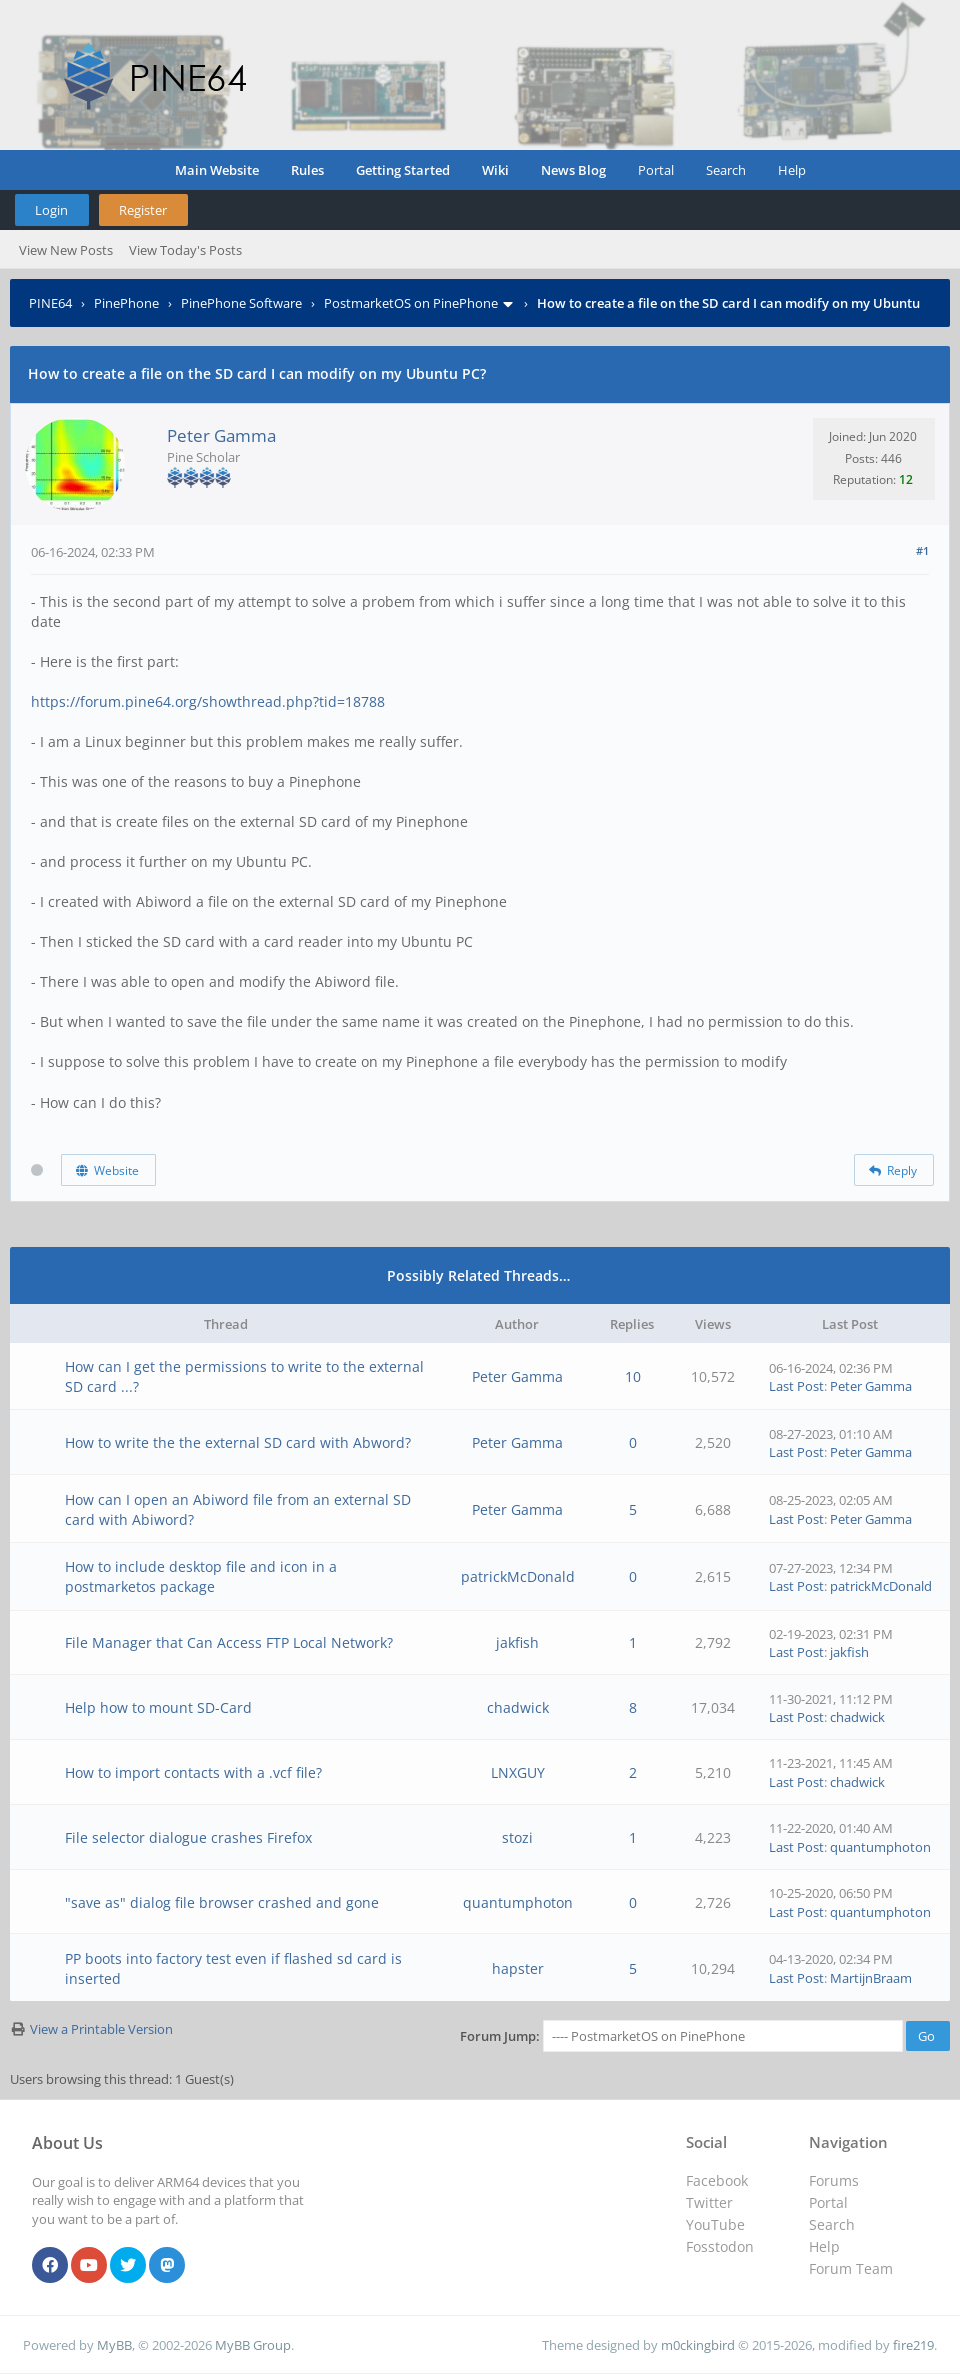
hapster (518, 1968)
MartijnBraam (871, 1978)
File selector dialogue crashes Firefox (188, 1837)
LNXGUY (518, 1772)
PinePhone (126, 303)
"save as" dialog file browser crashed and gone (222, 1902)
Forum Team (851, 2268)
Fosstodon (720, 2246)
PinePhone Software (241, 303)
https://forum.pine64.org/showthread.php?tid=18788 (208, 701)
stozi (517, 1837)
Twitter (709, 2202)
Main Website (217, 170)
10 (633, 1376)
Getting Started (403, 170)
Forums (834, 2180)
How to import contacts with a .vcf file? (193, 1772)
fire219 (913, 2345)
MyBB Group (253, 2345)
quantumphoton (880, 1847)
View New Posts (66, 250)
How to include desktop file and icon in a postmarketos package (201, 1576)
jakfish (517, 1642)
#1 (922, 550)
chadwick (518, 1707)
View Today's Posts (185, 250)
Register (143, 210)
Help (792, 170)
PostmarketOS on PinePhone (411, 303)
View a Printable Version (101, 2029)
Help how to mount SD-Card (158, 1707)
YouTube (715, 2224)
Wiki (495, 170)
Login (51, 210)
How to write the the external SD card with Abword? (238, 1442)
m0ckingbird (698, 2345)
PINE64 (50, 303)
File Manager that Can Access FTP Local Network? (229, 1642)
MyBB (114, 2345)
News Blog (573, 170)
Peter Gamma (221, 435)
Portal (656, 170)
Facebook (717, 2180)
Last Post (796, 1386)
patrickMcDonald (518, 1576)
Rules (307, 170)
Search (726, 170)
